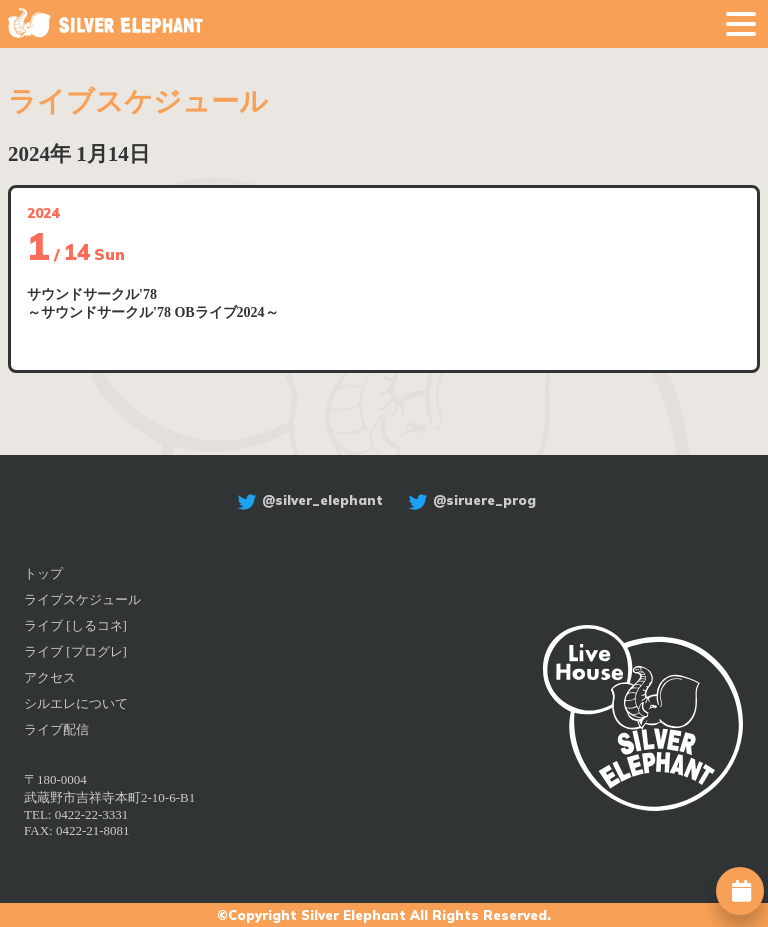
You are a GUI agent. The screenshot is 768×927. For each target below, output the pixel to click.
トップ (43, 573)
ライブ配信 (56, 729)
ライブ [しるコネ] (75, 625)
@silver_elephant (307, 500)
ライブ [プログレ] (75, 651)
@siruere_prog (469, 500)
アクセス (50, 677)
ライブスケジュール (82, 599)
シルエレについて (76, 703)
